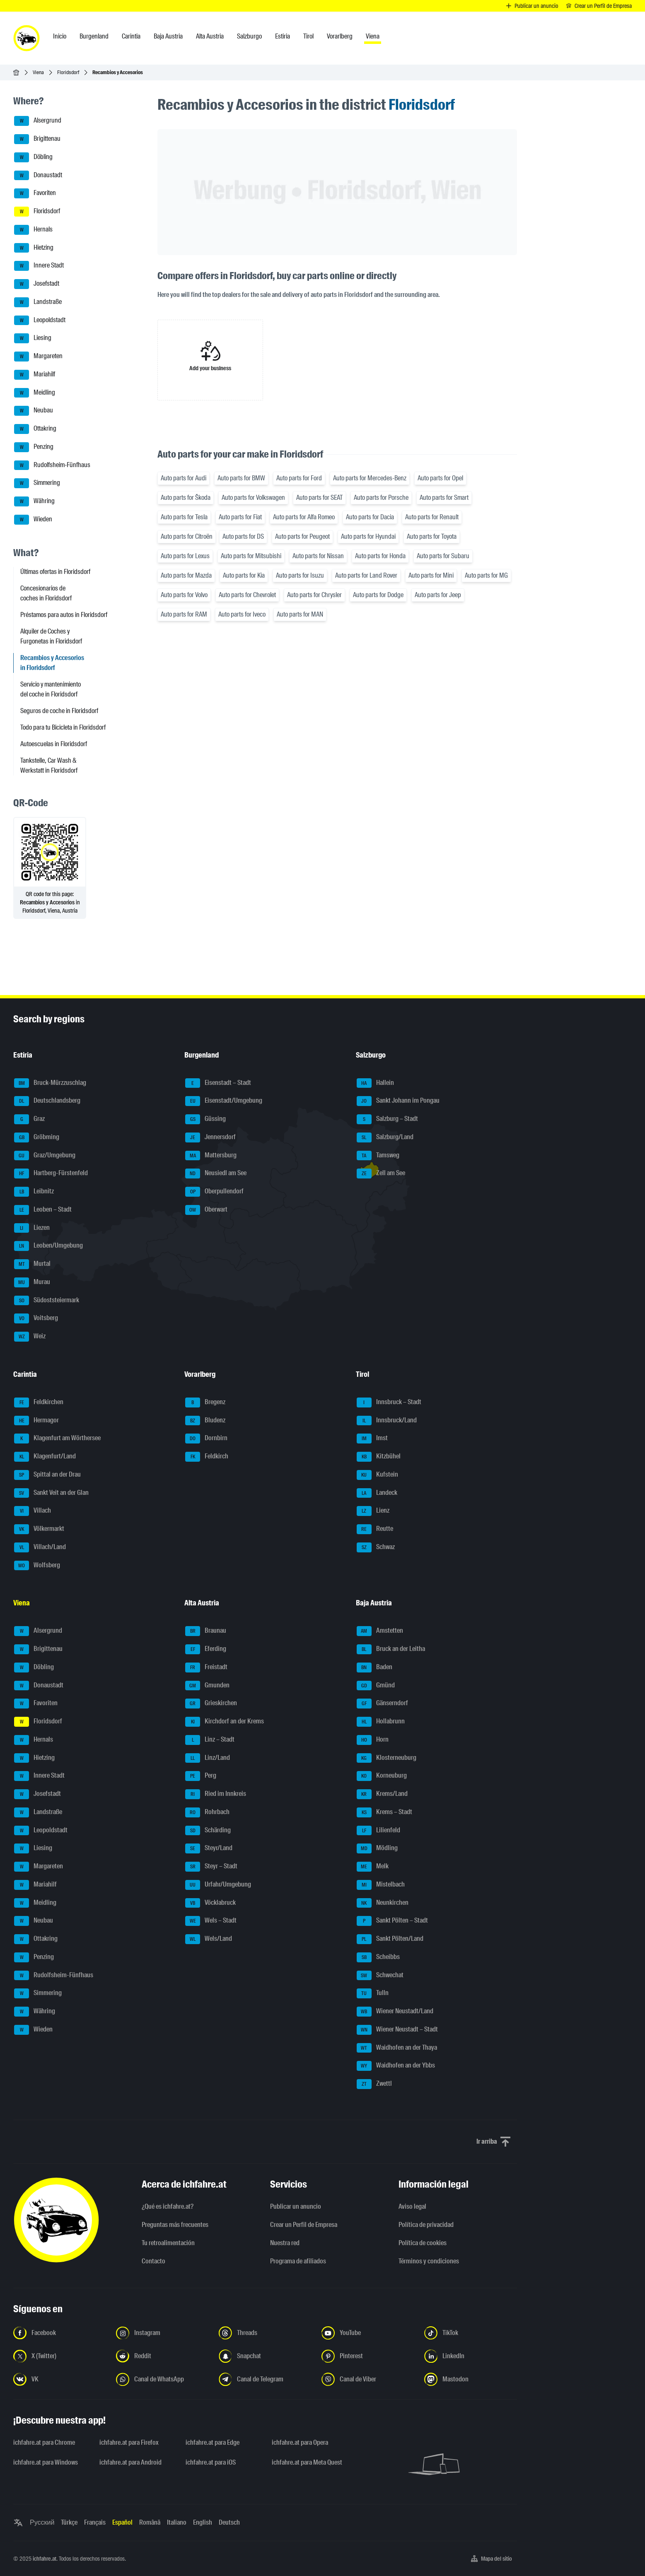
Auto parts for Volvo (184, 594)
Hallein (375, 1083)
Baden (374, 1667)
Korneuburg (382, 1776)
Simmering (37, 483)
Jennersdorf (210, 1137)
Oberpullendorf (214, 1192)
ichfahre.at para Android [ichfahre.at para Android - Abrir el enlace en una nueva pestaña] (130, 2462)
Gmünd (376, 1686)
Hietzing (33, 248)
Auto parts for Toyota (432, 536)
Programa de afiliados (298, 2261)
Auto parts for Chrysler (314, 594)
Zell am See (381, 1173)
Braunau (205, 1631)
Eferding (205, 1649)
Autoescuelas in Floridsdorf (53, 744)
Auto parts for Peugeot (302, 536)
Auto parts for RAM (184, 614)
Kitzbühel (379, 1457)
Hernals (33, 230)
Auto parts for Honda (380, 556)
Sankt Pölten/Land (390, 1939)
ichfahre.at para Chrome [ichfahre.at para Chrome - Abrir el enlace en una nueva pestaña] (44, 2442)
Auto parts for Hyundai (368, 536)
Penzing (33, 447)
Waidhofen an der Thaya (397, 2048)
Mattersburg (211, 1156)
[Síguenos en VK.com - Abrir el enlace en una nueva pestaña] (59, 2379)
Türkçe (69, 2522)
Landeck (377, 1493)
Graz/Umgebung (44, 1156)
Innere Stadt (39, 266)
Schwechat (380, 1976)
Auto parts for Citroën (187, 536)
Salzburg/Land (385, 1137)
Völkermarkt (39, 1529)
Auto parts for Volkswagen (253, 497)
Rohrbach (207, 1812)
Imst (372, 1438)
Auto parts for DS (243, 536)
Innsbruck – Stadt (389, 1402)
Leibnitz (34, 1192)
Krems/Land (382, 1794)
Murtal (32, 1264)
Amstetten (380, 1631)
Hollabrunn (381, 1722)
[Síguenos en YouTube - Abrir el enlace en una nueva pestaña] (367, 2333)
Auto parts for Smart (444, 497)
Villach (32, 1511)
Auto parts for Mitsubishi (251, 556)
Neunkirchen (382, 1903)
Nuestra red (285, 2243)
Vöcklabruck (210, 1903)
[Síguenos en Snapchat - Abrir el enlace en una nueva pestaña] (265, 2356)
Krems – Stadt (384, 1812)
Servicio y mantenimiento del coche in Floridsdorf (50, 689)
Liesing (32, 338)
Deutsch (229, 2522)
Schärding (208, 1831)
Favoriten (35, 193)
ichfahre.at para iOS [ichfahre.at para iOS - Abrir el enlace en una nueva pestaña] (211, 2462)
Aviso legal (412, 2206)
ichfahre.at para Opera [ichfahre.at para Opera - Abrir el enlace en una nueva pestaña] (300, 2442)
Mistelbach (381, 1885)
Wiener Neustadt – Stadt (397, 2030)
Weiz (30, 1337)
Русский (42, 2522)
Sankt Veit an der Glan (51, 1493)
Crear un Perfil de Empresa (303, 2224)
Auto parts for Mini (431, 575)
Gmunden (207, 1686)
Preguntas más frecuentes (175, 2224)
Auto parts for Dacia (370, 517)
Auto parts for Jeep (438, 594)
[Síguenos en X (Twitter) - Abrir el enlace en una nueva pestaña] (59, 2356)
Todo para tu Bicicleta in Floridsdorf (63, 727)
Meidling (34, 393)
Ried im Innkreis (215, 1794)
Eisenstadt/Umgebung (223, 1101)
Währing (34, 501)
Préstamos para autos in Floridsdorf (63, 614)
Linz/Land (207, 1758)
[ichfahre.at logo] (26, 38)
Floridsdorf (68, 72)
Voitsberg (36, 1318)
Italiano (176, 2522)
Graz (29, 1119)
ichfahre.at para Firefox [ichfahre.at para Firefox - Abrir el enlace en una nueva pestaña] (129, 2442)
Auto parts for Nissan (318, 556)
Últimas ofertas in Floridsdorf (55, 571)
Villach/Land (40, 1547)
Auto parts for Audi (183, 478)
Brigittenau (37, 139)
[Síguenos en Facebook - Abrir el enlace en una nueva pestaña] (59, 2333)
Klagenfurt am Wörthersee (57, 1438)
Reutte (375, 1529)
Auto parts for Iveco (242, 614)
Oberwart (206, 1210)
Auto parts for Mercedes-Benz (369, 478)
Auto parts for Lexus (185, 556)
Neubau (33, 411)
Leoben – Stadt (43, 1210)
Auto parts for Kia (244, 575)
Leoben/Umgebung (48, 1246)
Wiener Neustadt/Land (395, 2012)
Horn (373, 1740)
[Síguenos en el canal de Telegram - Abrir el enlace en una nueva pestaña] (265, 2379)
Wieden (33, 520)
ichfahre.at (44, 2558)
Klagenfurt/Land (45, 1457)
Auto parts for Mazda (186, 575)
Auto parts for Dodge (378, 594)
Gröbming (36, 1137)
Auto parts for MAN (300, 614)
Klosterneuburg (386, 1758)
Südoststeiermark (46, 1301)
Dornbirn (206, 1438)
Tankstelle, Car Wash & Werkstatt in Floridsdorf (48, 765)
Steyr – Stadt (211, 1867)
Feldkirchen (38, 1402)
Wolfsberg (37, 1566)
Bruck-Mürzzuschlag (50, 1083)
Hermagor (36, 1421)
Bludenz (205, 1421)
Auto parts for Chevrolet (247, 594)
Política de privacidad (426, 2224)
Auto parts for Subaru (443, 556)
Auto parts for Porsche (381, 497)
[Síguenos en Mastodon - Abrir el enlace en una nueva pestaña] (470, 2379)
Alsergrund (37, 121)
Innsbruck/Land (387, 1421)
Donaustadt (38, 176)
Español (122, 2522)
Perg (200, 1776)
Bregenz (205, 1402)
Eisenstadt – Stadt (218, 1083)
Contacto (153, 2261)
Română (149, 2522)
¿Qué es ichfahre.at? (167, 2206)
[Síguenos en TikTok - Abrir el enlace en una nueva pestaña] (470, 2333)
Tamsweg (378, 1156)
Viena (38, 72)
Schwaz (376, 1547)
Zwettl (374, 2084)
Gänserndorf (382, 1703)
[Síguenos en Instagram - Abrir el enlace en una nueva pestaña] (162, 2333)
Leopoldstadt (39, 320)
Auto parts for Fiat (240, 517)
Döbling (33, 157)
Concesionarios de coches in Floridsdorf (46, 593)
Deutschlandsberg (47, 1101)
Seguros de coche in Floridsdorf (59, 710)
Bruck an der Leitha (391, 1649)
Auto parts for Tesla (184, 517)
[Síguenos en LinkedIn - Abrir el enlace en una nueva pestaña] (470, 2356)
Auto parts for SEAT (319, 497)
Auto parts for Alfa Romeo (304, 517)
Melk (373, 1867)
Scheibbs (378, 1957)
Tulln (373, 1993)
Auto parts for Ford (299, 478)
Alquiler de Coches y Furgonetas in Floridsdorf (51, 636)
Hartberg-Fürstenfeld (51, 1173)
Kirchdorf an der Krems (224, 1722)
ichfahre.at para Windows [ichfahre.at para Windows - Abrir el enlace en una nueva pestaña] (45, 2462)
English (202, 2522)
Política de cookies (423, 2243)
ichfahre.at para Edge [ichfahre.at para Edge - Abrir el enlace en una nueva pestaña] (212, 2442)
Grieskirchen (211, 1703)
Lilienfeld (378, 1831)
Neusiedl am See (215, 1173)
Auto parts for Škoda (185, 497)
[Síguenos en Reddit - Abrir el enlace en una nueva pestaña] (162, 2356)
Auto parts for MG (486, 575)
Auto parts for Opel (440, 478)
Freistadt (206, 1667)
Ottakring (35, 429)
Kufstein (377, 1475)
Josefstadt (36, 284)
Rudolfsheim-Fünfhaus (52, 465)
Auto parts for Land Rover (366, 575)
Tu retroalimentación (168, 2243)
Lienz (373, 1511)
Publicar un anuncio (295, 2206)
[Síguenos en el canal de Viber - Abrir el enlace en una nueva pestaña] (367, 2379)
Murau (32, 1282)
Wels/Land (208, 1939)
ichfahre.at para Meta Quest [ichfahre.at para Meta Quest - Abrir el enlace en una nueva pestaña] (307, 2462)
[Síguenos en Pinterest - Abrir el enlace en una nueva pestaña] (367, 2356)
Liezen (32, 1228)
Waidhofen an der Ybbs (396, 2066)
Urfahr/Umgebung (218, 1885)
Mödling (377, 1848)
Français (95, 2522)
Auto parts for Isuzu (300, 575)
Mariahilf (34, 375)
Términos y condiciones (429, 2261)
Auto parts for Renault (432, 517)
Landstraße (38, 302)
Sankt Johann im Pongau (398, 1101)
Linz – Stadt (209, 1740)
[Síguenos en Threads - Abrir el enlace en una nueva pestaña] (265, 2333)
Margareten (38, 356)
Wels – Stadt (211, 1921)
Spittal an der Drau (47, 1475)
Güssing (205, 1119)
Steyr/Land (208, 1848)
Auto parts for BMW (241, 478)
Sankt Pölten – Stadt (392, 1921)
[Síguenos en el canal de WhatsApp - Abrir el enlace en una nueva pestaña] (162, 2379)
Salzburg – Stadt (387, 1119)
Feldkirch (206, 1457)
